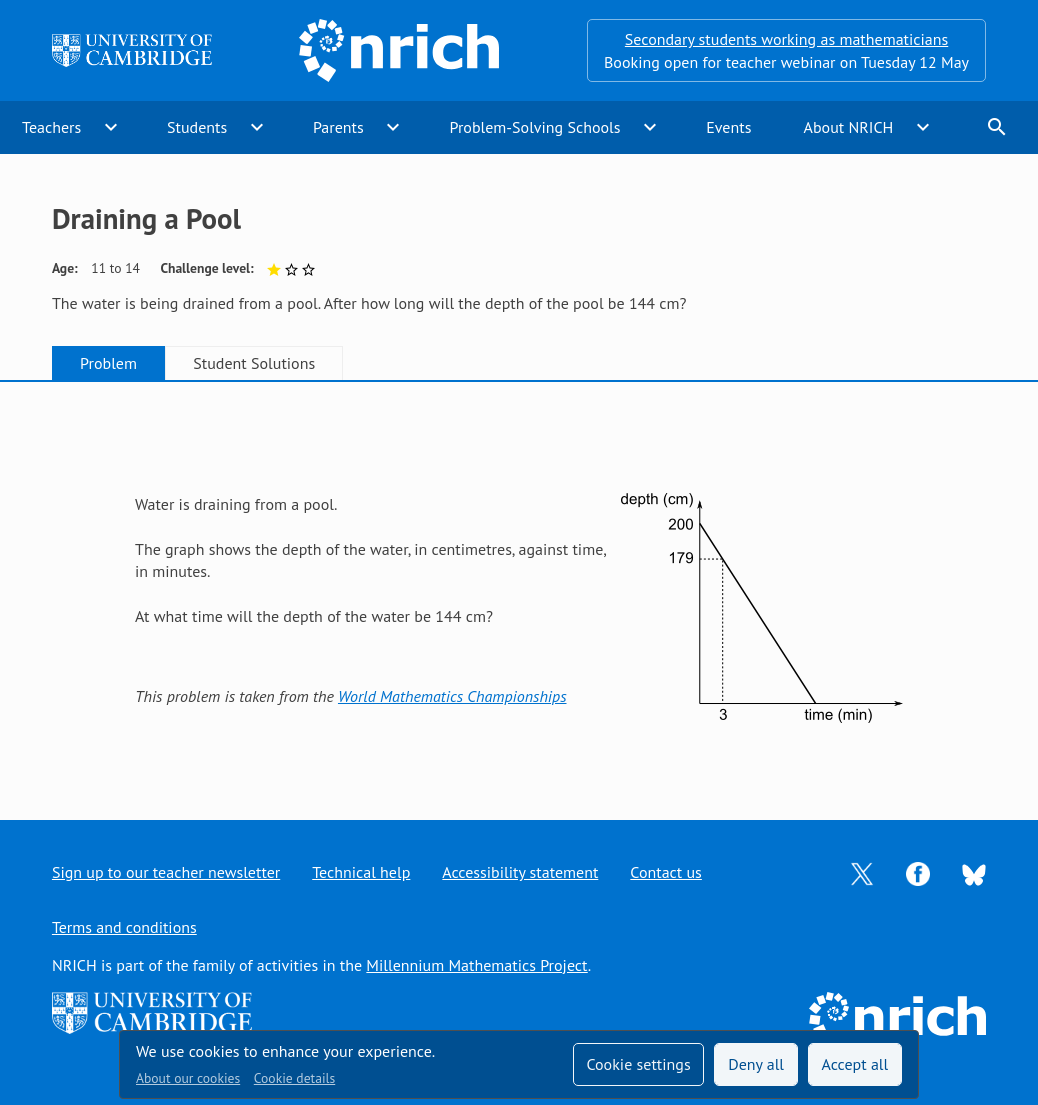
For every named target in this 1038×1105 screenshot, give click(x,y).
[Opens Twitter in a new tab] (862, 872)
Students (197, 127)
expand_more (111, 127)
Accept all (855, 1064)
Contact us (666, 872)
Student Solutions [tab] (254, 363)
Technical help (361, 872)
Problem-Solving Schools (535, 127)
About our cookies (188, 1078)
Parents (338, 127)
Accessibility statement (520, 872)
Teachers (51, 127)
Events (728, 127)
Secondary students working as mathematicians (786, 39)
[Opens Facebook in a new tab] (918, 872)
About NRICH (849, 127)
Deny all (756, 1064)
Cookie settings (638, 1064)
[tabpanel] (519, 582)
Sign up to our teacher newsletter (166, 872)
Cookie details (294, 1078)
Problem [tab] (108, 363)
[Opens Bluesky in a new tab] (974, 873)
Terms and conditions (124, 927)
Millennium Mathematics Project (476, 965)
